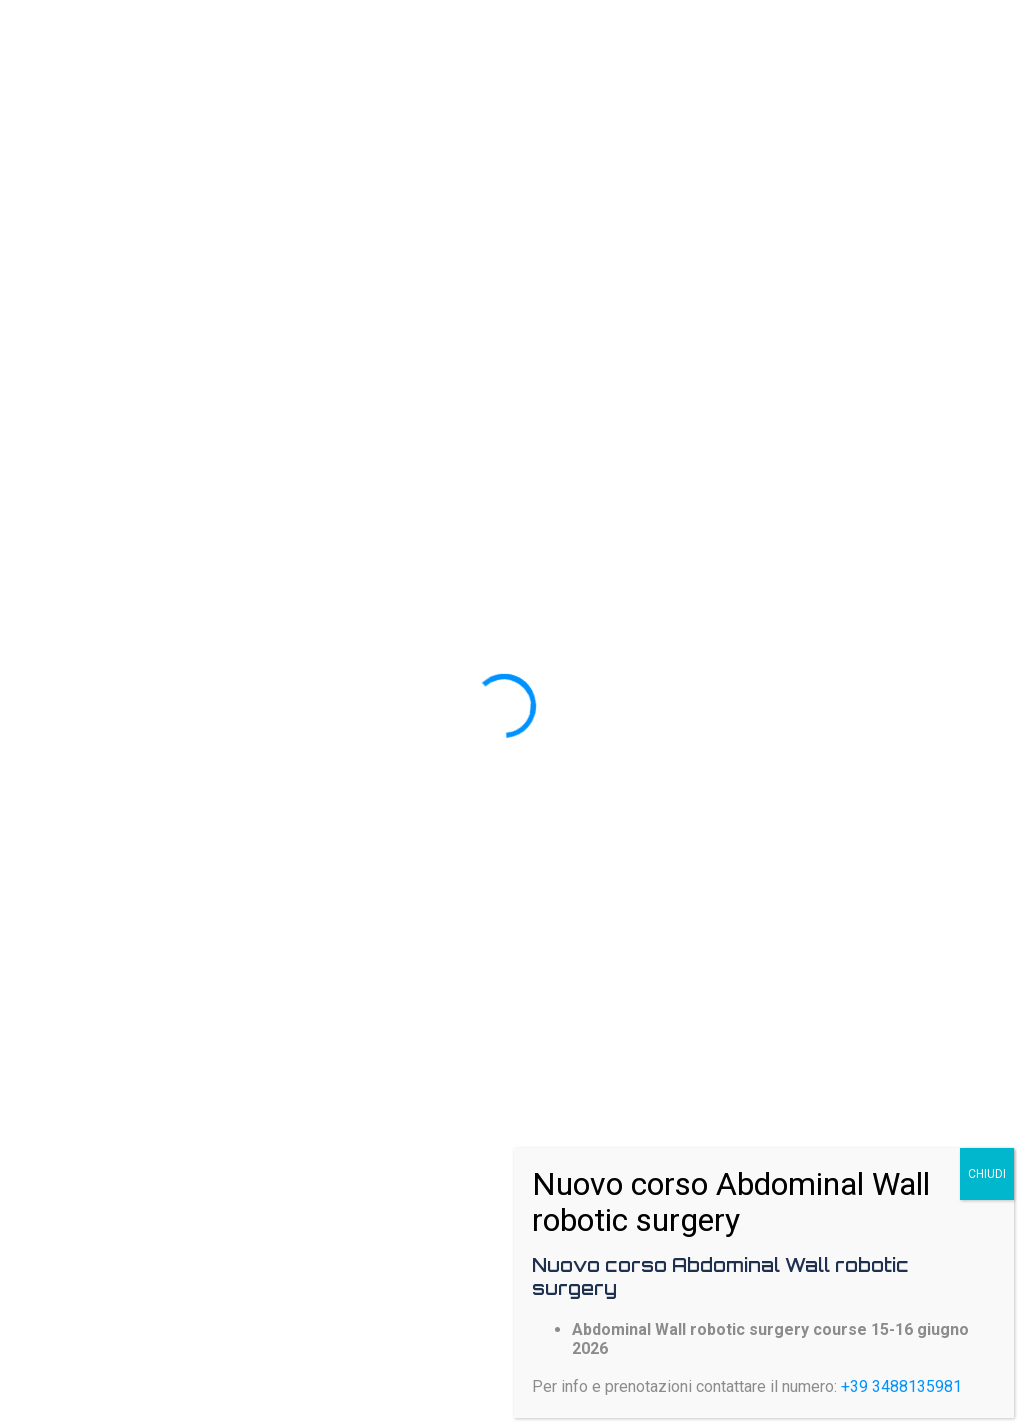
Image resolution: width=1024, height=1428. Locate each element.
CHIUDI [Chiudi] (987, 1174)
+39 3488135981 (901, 1386)
